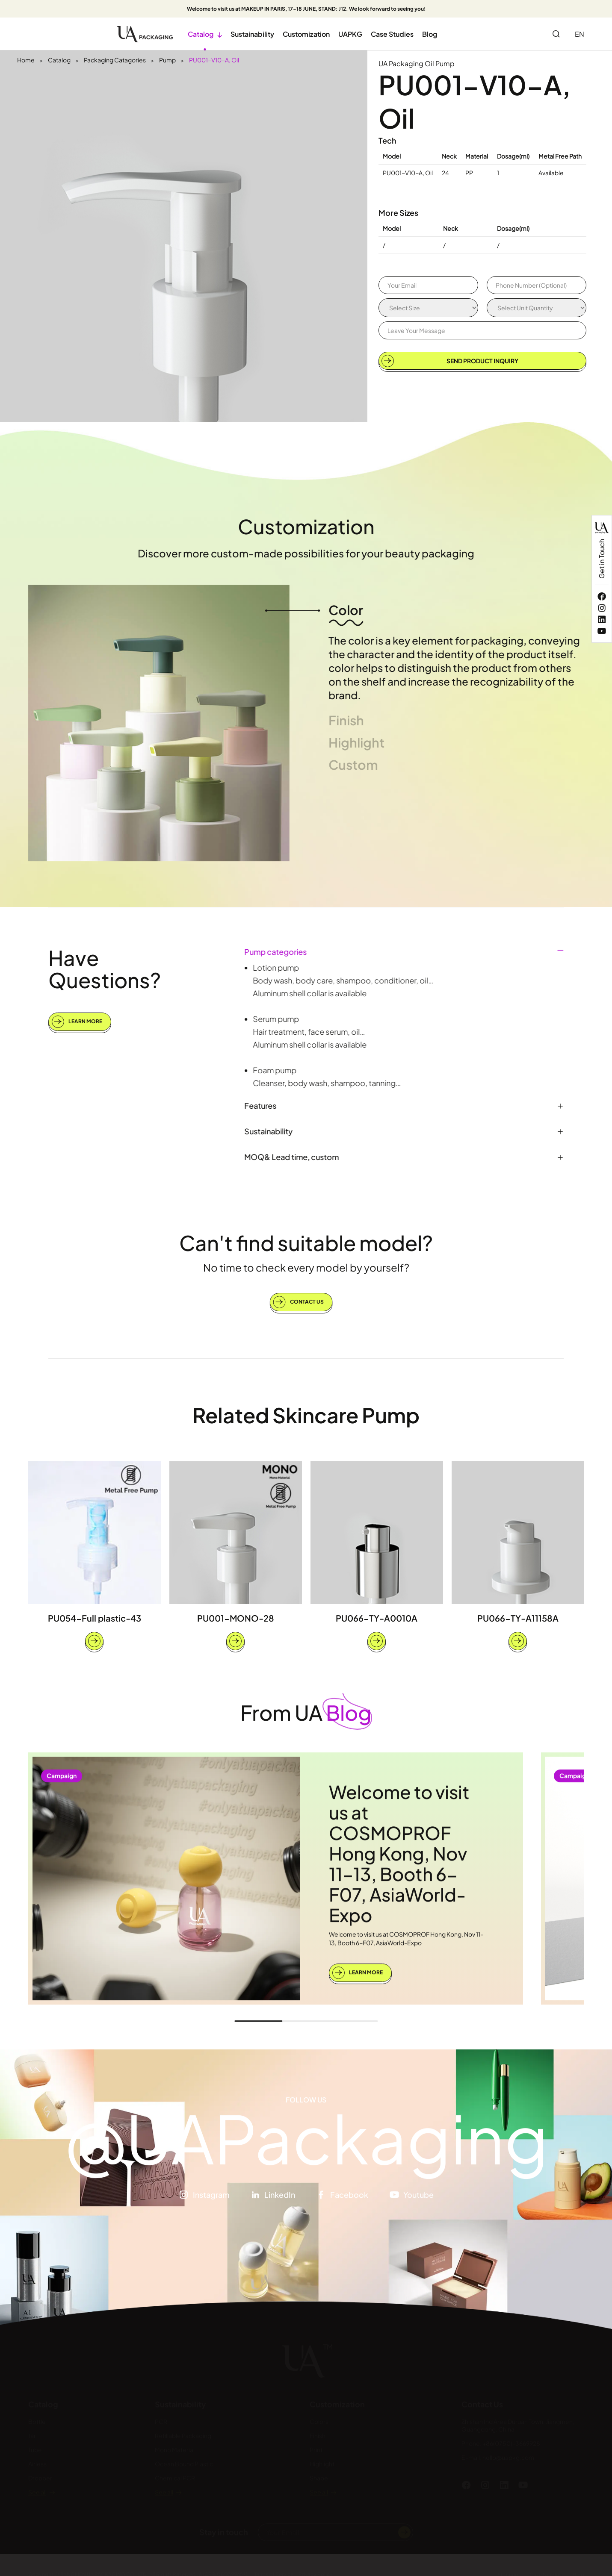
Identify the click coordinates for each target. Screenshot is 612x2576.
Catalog (205, 33)
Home (26, 60)
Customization (306, 33)
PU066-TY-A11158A (518, 1618)
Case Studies (392, 33)
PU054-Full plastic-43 (94, 1618)
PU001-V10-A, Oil (214, 60)
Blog (429, 33)
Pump (167, 60)
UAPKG (350, 33)
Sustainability (252, 33)
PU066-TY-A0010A (376, 1618)
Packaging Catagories (115, 60)
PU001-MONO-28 (235, 1618)
